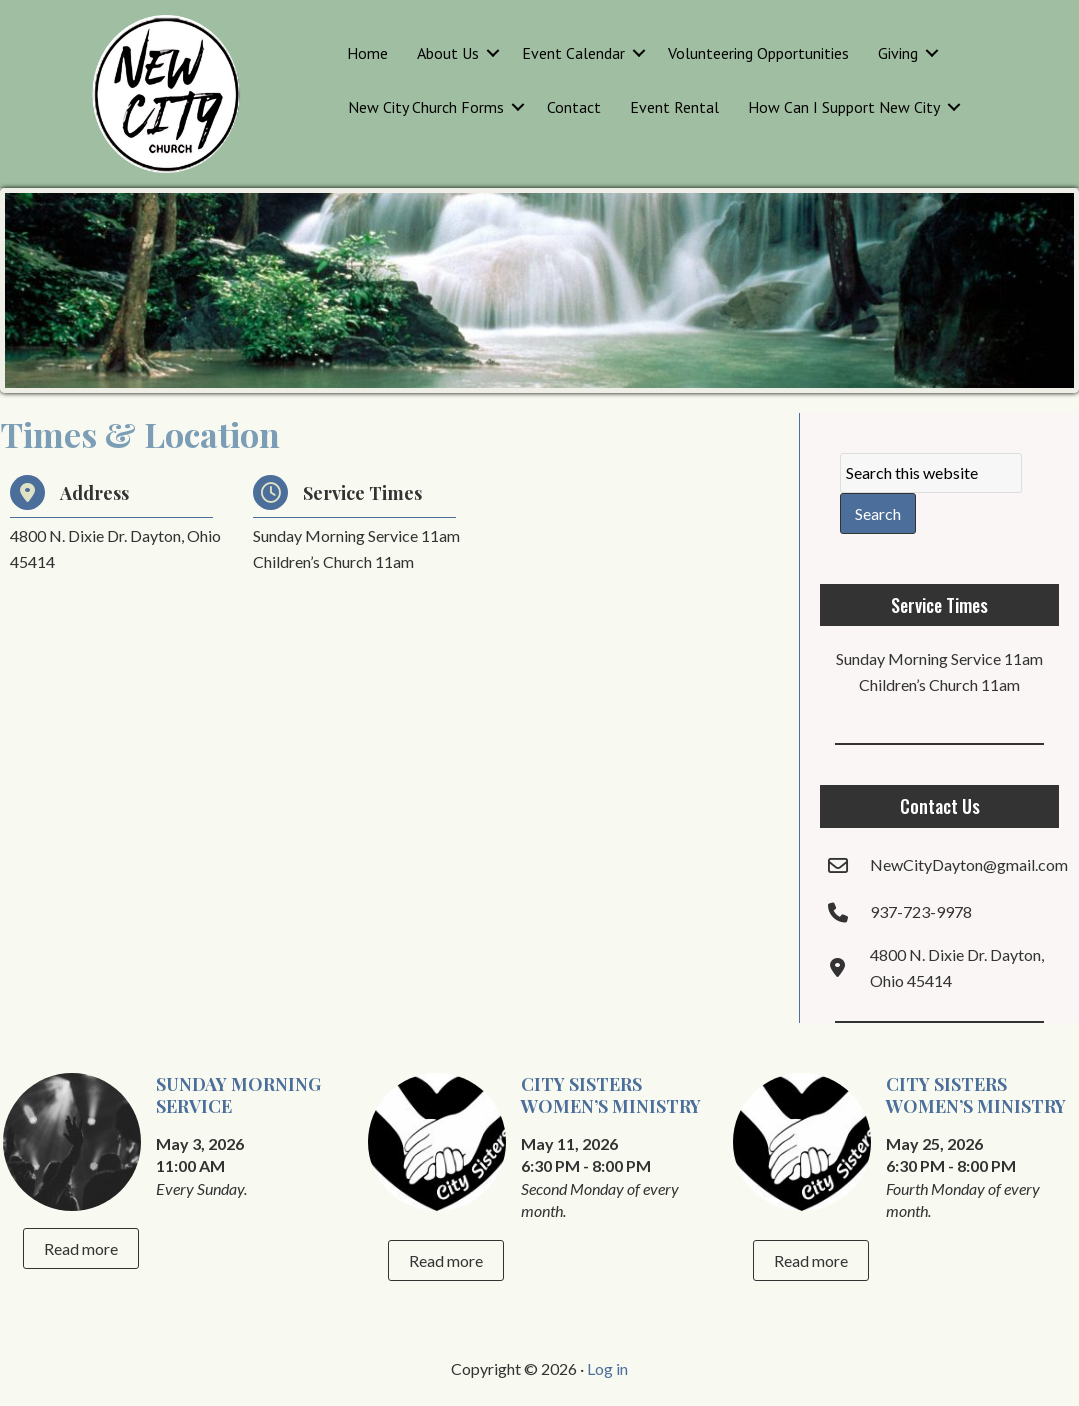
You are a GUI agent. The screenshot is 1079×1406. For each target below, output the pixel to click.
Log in (607, 1368)
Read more (81, 1248)
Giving (898, 53)
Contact (574, 107)
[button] (493, 53)
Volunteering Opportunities (758, 53)
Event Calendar (573, 53)
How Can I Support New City (844, 107)
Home (367, 53)
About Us (448, 53)
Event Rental (674, 107)
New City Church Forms (426, 107)
